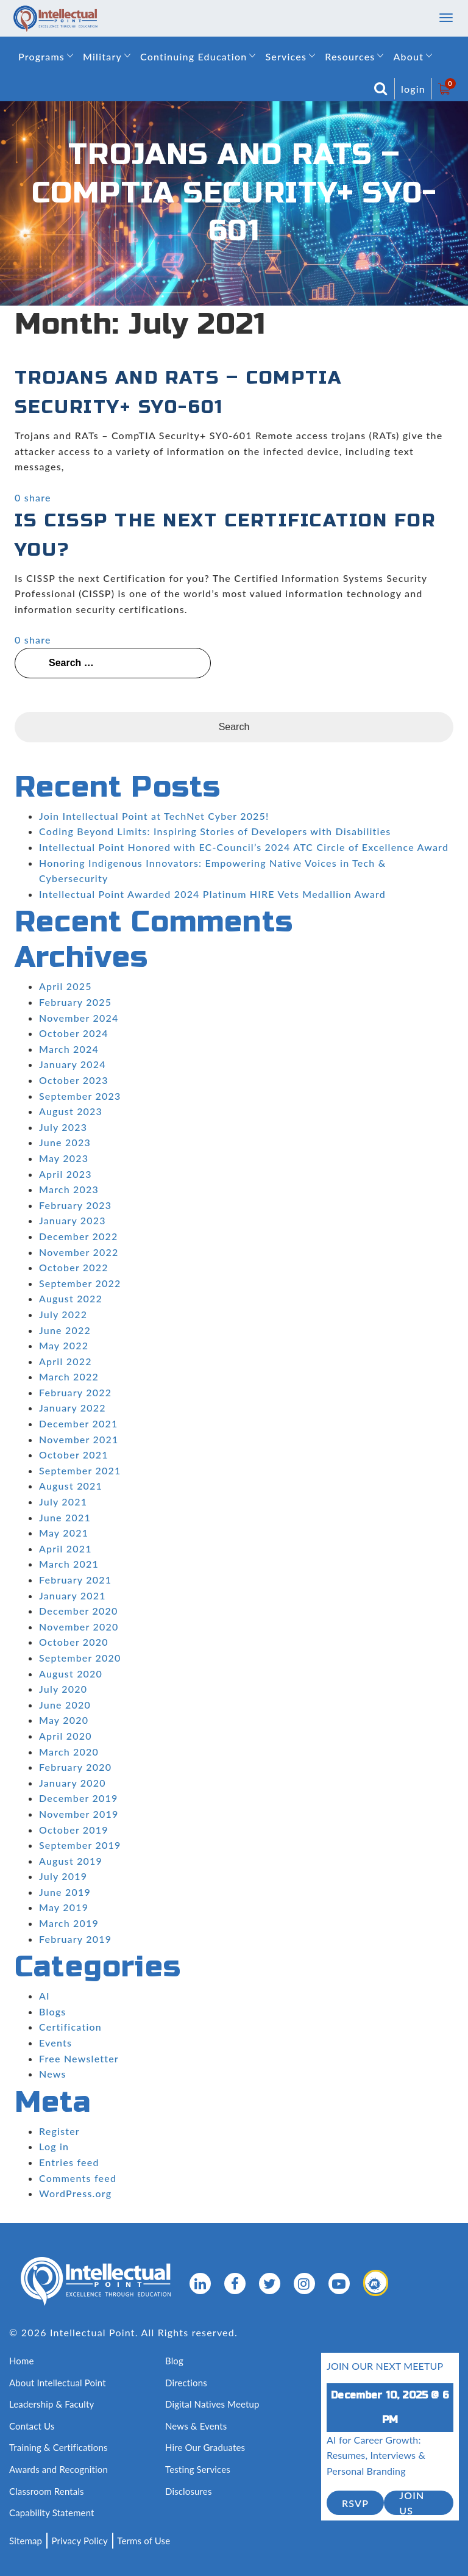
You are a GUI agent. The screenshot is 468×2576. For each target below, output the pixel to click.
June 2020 (65, 1704)
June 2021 (65, 1517)
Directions (186, 2382)
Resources (350, 56)
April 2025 (65, 986)
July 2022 (63, 1314)
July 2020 (63, 1689)
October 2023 (73, 1080)
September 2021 (80, 1470)
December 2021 (78, 1423)
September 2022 (80, 1283)
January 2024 (72, 1064)
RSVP (355, 2503)
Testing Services (197, 2469)
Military (102, 56)
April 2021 (65, 1548)
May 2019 (63, 1907)
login (413, 89)
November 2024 (78, 1018)
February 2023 (75, 1205)
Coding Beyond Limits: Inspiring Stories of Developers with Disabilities (215, 831)
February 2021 (75, 1579)
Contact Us (32, 2425)
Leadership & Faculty (51, 2403)
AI (44, 1995)
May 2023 (63, 1158)
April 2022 (65, 1361)
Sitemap (25, 2540)
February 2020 (75, 1767)
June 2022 (65, 1330)
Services (286, 56)
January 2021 (72, 1595)
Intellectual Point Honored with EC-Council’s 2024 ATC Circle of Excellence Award (243, 847)
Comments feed (77, 2178)
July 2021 (63, 1501)
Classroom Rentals (46, 2491)
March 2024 (69, 1049)
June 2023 (65, 1142)
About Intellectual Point (57, 2382)
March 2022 (69, 1376)
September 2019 (80, 1845)
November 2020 (78, 1626)
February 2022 (75, 1392)
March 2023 (69, 1189)
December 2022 (78, 1236)
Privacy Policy (79, 2540)
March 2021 (69, 1564)
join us (411, 2503)
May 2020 (63, 1720)
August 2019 (70, 1861)
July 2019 (63, 1876)
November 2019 (78, 1814)
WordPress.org (75, 2193)
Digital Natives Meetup (212, 2403)
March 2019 (69, 1923)
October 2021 (73, 1454)
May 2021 (63, 1532)
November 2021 (78, 1439)
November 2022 (78, 1252)
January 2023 (72, 1220)
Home (21, 2360)
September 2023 (80, 1096)
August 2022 (70, 1298)
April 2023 (65, 1174)
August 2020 (70, 1673)
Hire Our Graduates (205, 2447)
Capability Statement (51, 2512)
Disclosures (188, 2491)
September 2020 (80, 1657)
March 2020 (69, 1751)
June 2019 (65, 1892)
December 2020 (78, 1610)
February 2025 (75, 1002)
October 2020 (73, 1642)
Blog (174, 2360)
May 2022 (63, 1345)
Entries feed (69, 2162)
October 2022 (73, 1267)
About (408, 56)
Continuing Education (193, 56)
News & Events (196, 2425)
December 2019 (78, 1798)
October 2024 (73, 1033)
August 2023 (70, 1111)
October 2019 (73, 1829)
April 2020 (65, 1736)
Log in (54, 2146)
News (52, 2073)
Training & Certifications (58, 2447)
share (37, 497)
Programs (41, 56)
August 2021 (70, 1485)
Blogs (52, 2011)
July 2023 (63, 1127)
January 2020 (72, 1782)
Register (59, 2131)
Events (55, 2042)
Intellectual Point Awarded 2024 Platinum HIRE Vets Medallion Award (212, 894)
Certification (70, 2026)
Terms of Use (143, 2540)
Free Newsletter (79, 2058)
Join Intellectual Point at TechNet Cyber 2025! (154, 816)
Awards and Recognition (58, 2469)
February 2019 (75, 1939)
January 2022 (72, 1407)
